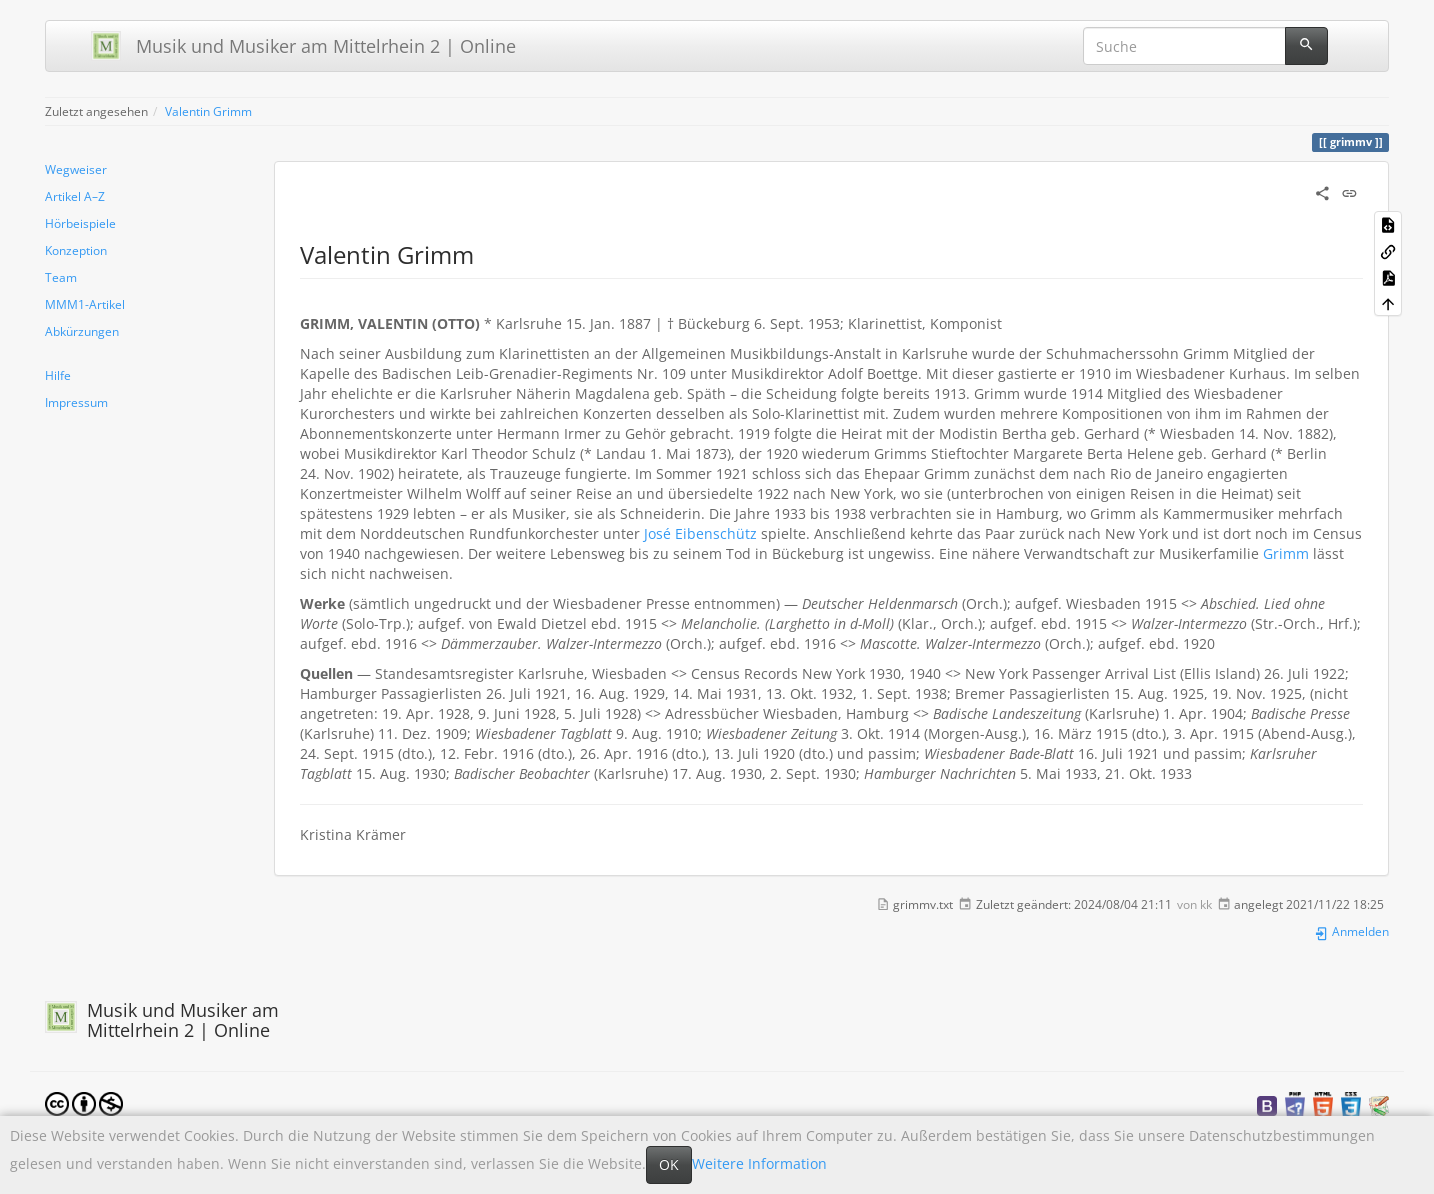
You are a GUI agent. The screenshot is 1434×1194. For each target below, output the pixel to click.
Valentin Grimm (208, 111)
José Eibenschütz (700, 533)
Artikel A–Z (75, 196)
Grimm (1286, 553)
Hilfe (58, 375)
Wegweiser (76, 169)
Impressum (76, 402)
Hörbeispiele (80, 223)
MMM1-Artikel (85, 304)
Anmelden (1351, 931)
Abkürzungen (82, 331)
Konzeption (76, 250)
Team (61, 277)
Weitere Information (759, 1163)
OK (669, 1164)
